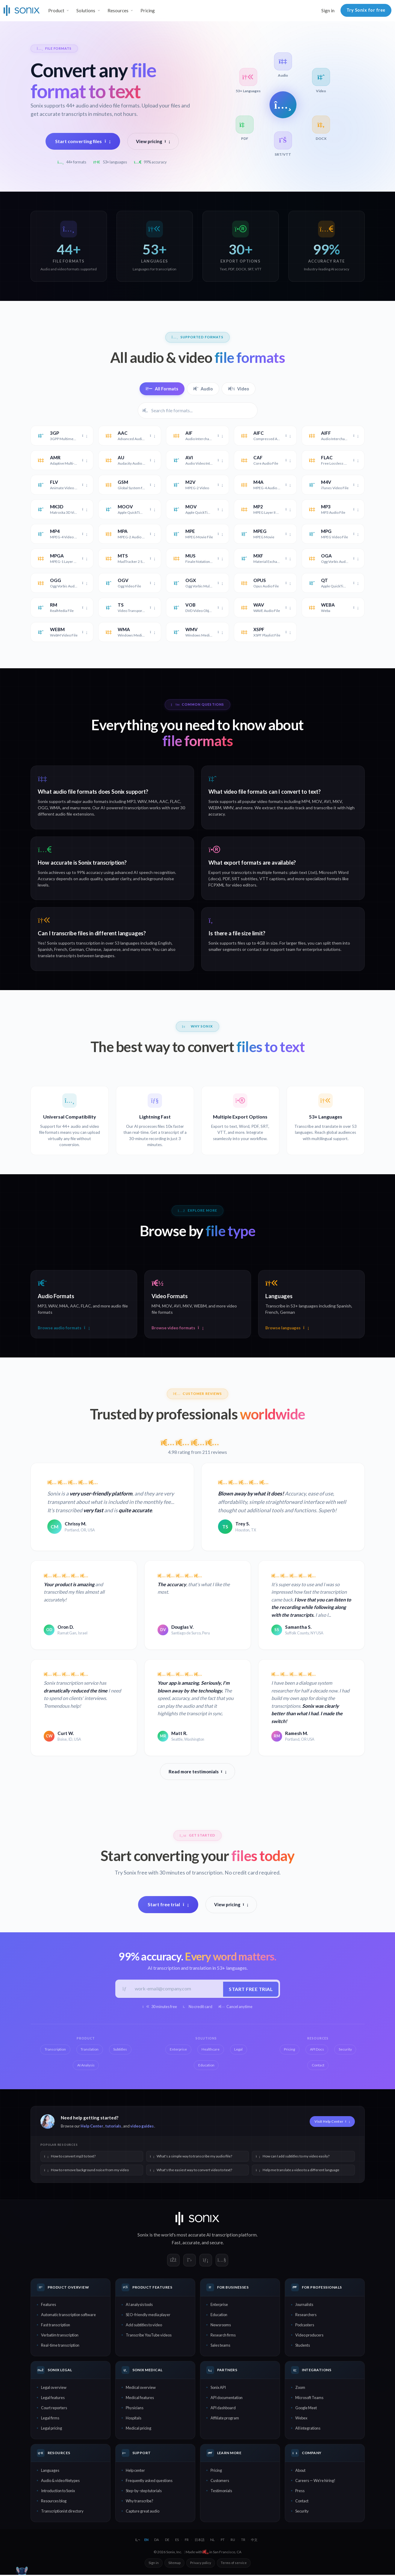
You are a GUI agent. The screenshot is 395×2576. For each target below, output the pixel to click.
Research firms (223, 2336)
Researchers (306, 2315)
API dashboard (223, 2409)
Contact (301, 2502)
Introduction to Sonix (58, 2491)
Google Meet (306, 2409)
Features (48, 2305)
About (300, 2471)
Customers (220, 2481)
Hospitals (133, 2419)
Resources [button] (118, 10)
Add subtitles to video (144, 2326)
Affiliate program (225, 2419)
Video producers (309, 2336)
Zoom (300, 2388)
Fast (176, 2243)
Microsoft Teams (309, 2398)
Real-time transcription (60, 2346)
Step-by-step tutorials (144, 2491)
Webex (301, 2419)
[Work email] (176, 1989)
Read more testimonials (197, 1772)
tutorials (113, 2127)
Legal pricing (51, 2429)
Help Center (92, 2127)
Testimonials (221, 2491)
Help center (135, 2471)
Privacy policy (200, 2564)
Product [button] (56, 10)
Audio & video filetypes (60, 2481)
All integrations (307, 2429)
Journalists (304, 2305)
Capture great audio (142, 2512)
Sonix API (218, 2388)
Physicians (134, 2409)
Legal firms (50, 2419)
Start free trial (168, 1905)
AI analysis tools (139, 2305)
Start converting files (83, 141)
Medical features (140, 2398)
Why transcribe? (139, 2502)
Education (219, 2315)
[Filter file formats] (198, 410)
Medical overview (141, 2388)
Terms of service (234, 2564)
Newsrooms (221, 2326)
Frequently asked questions (149, 2481)
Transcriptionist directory (62, 2512)
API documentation (227, 2398)
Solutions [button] (85, 10)
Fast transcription (55, 2326)
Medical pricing (138, 2429)
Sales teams (220, 2346)
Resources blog (53, 2502)
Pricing (147, 10)
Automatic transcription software (68, 2315)
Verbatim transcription (59, 2336)
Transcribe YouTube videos (149, 2336)
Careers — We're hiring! (315, 2481)
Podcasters (304, 2326)
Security (302, 2512)
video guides (142, 2127)
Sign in (328, 10)
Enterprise (219, 2305)
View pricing (153, 141)
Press (300, 2491)
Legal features (53, 2398)
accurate (191, 2243)
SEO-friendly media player (148, 2315)
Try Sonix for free (365, 10)
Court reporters (54, 2409)
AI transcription (222, 2236)
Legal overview (53, 2388)
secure (216, 2243)
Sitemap (174, 2564)
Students (302, 2346)
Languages (50, 2471)
